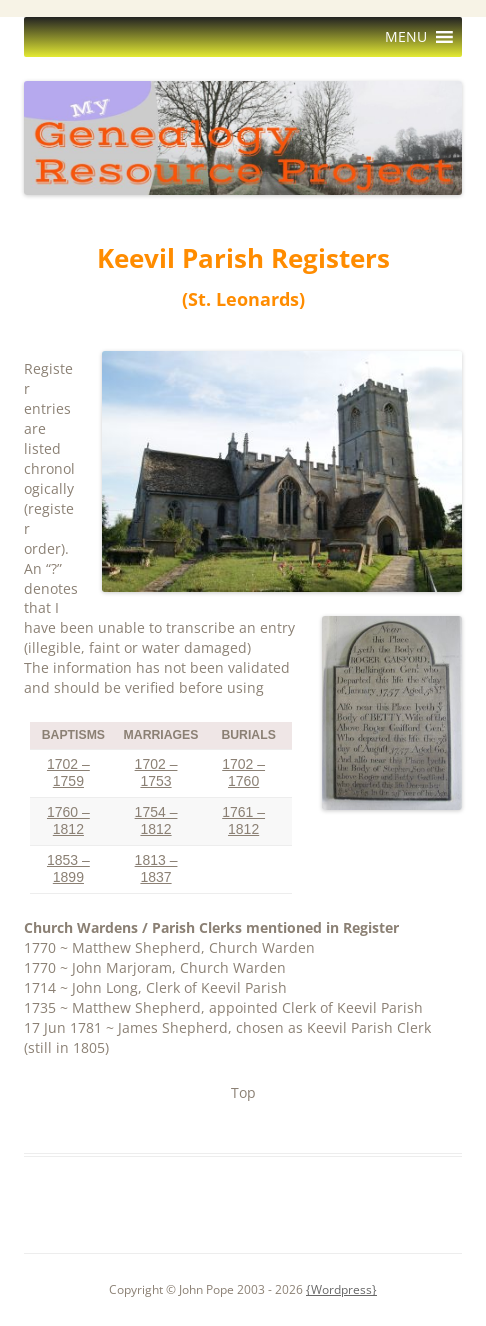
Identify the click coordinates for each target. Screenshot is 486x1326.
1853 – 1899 (68, 869)
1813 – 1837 (156, 869)
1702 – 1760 (243, 773)
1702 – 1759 (68, 773)
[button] (406, 37)
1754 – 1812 (156, 821)
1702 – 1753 (156, 773)
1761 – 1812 (243, 821)
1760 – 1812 (68, 821)
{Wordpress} (341, 1289)
